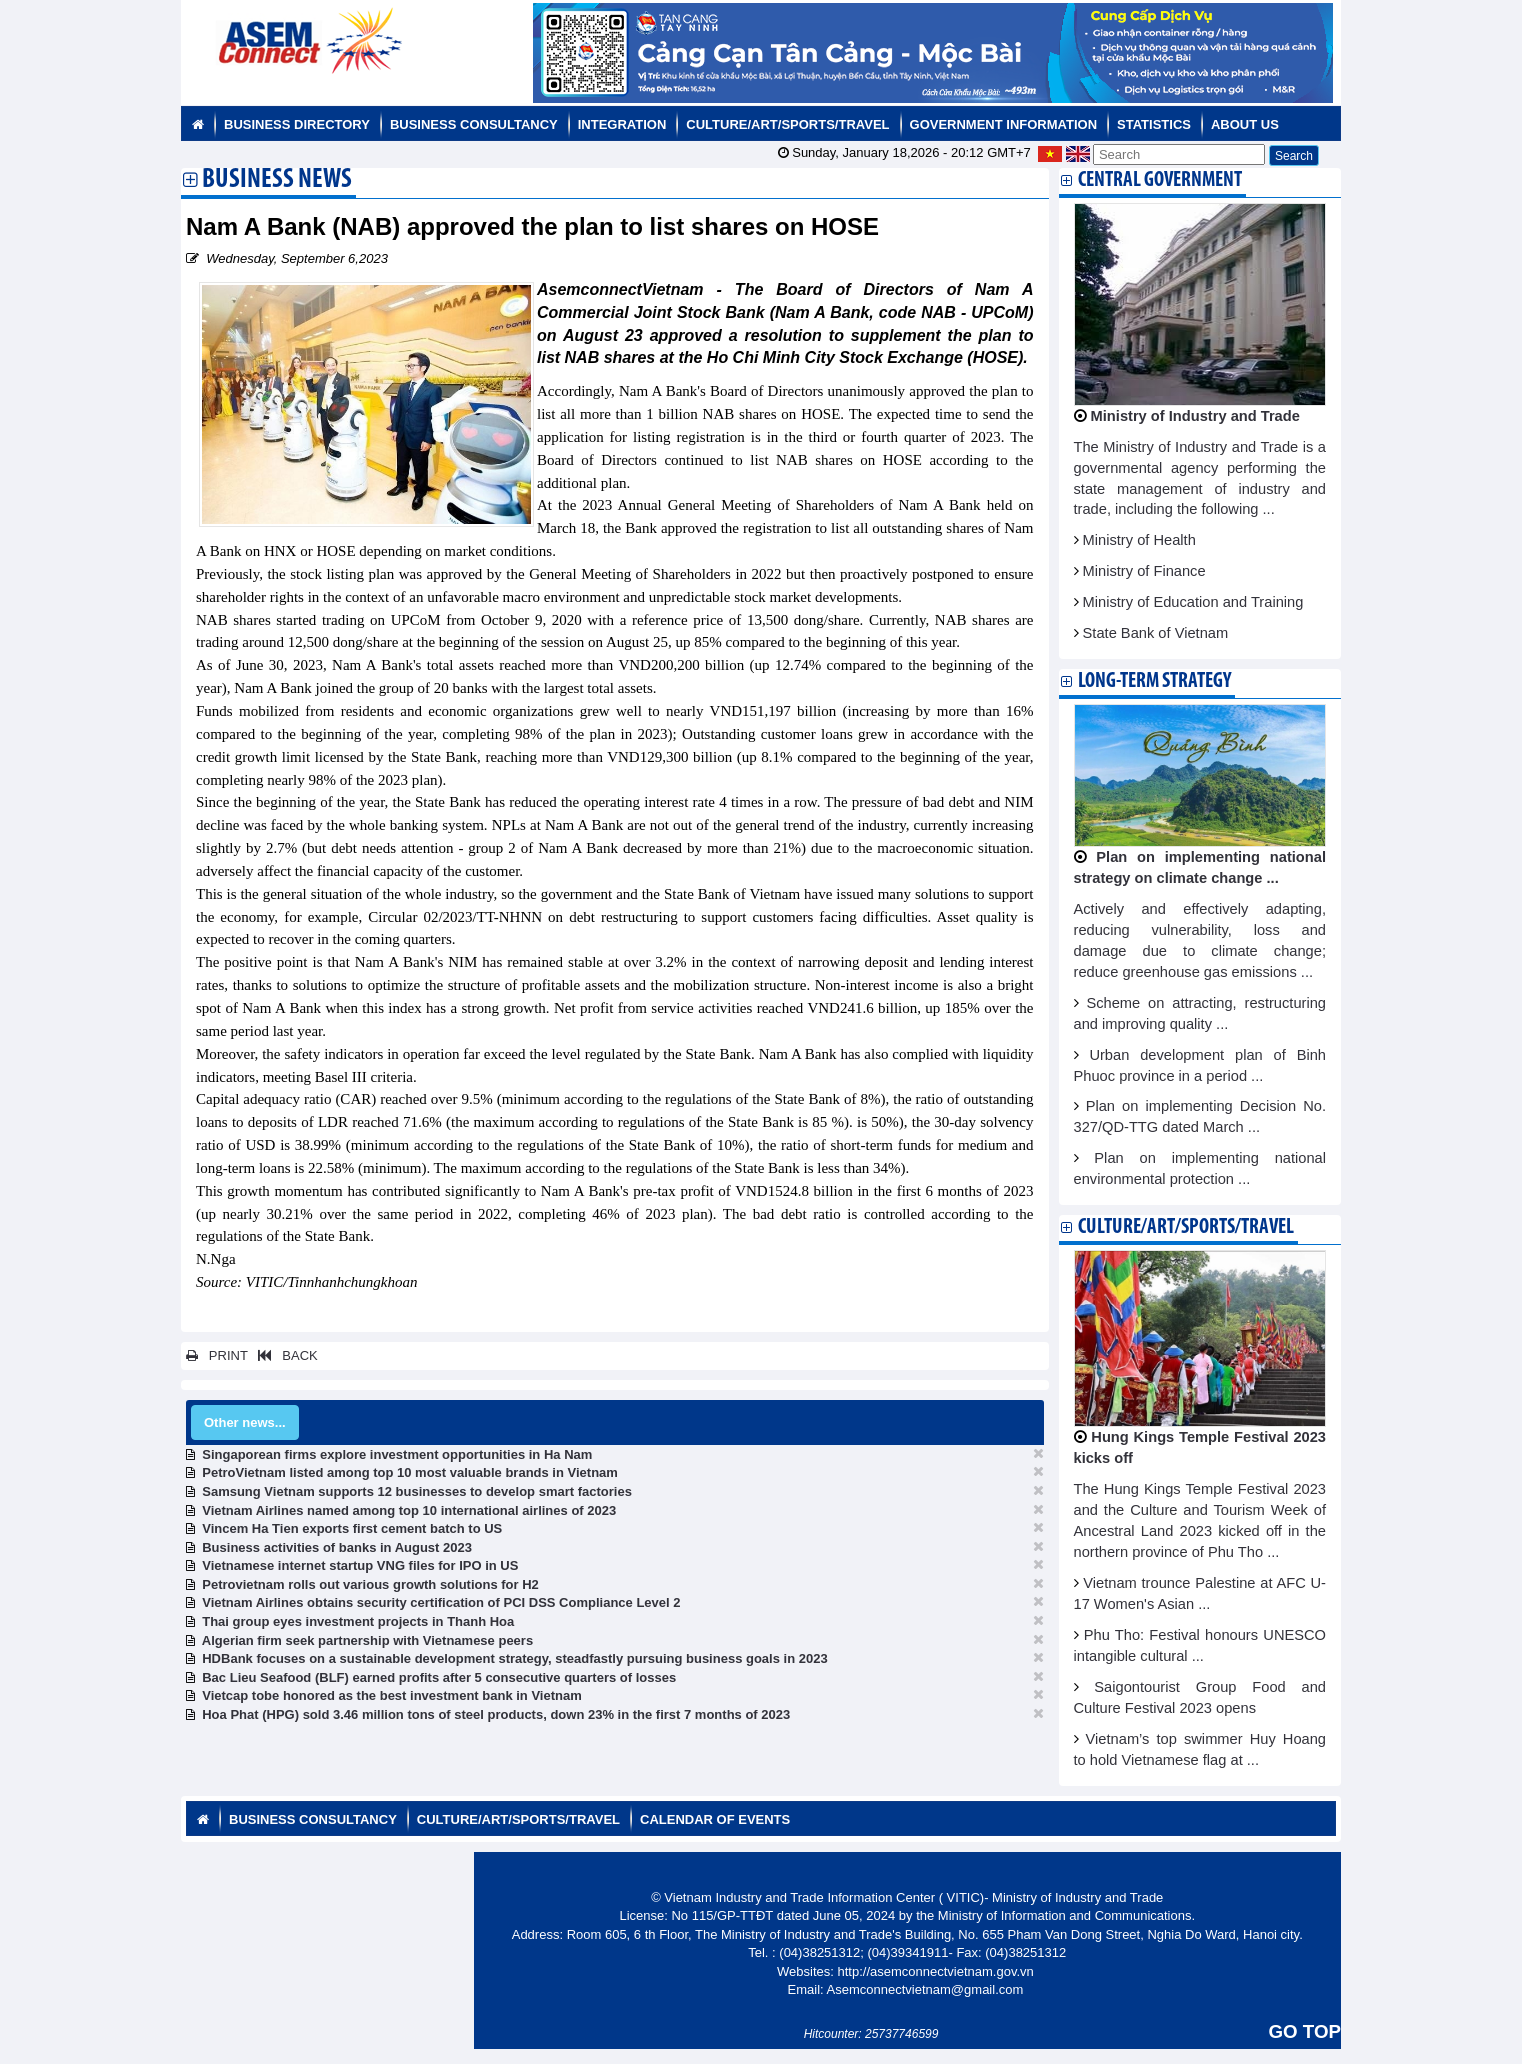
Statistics (1154, 124)
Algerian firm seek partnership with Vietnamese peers (367, 1640)
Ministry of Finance (1144, 571)
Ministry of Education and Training (1193, 602)
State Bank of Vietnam (1156, 633)
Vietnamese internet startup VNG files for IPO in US (360, 1565)
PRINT (217, 1355)
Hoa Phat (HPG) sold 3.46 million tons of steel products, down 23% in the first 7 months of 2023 (496, 1714)
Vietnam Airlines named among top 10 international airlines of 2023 (409, 1510)
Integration (622, 124)
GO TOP (1305, 2031)
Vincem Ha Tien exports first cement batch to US (352, 1528)
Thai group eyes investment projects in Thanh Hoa (358, 1621)
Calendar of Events (715, 1819)
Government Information (1004, 124)
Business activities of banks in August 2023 (337, 1547)
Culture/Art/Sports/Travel (787, 124)
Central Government (1160, 180)
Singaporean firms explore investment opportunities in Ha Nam (397, 1454)
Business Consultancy (474, 124)
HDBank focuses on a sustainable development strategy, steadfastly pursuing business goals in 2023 (514, 1658)
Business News (277, 181)
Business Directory (297, 124)
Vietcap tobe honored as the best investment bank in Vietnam (392, 1695)
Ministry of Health (1139, 540)
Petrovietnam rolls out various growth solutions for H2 (370, 1584)
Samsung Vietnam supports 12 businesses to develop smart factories (417, 1491)
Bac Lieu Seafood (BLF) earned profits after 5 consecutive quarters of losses (439, 1677)
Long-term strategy (1154, 681)
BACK (284, 1355)
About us (1245, 124)
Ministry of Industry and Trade (1195, 416)
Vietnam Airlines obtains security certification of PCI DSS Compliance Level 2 (441, 1602)
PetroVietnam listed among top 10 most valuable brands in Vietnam (410, 1472)
